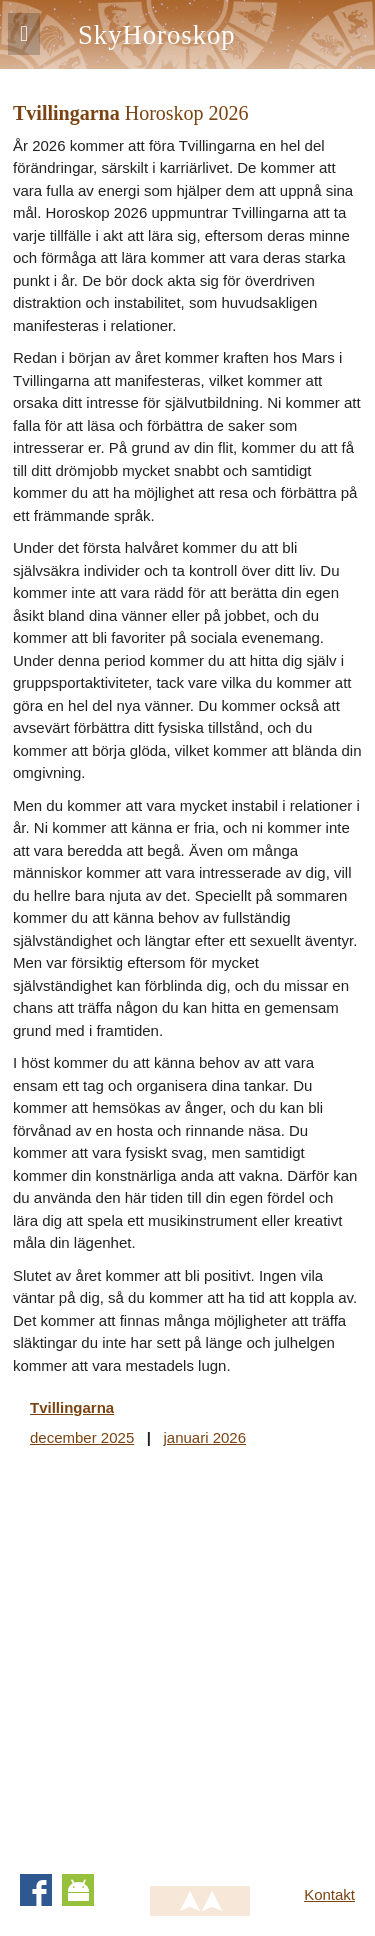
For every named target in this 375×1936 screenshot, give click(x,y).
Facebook (36, 1890)
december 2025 (82, 1437)
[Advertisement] (187, 1656)
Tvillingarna (72, 1407)
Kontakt (329, 1894)
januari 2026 (204, 1437)
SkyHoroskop (157, 35)
